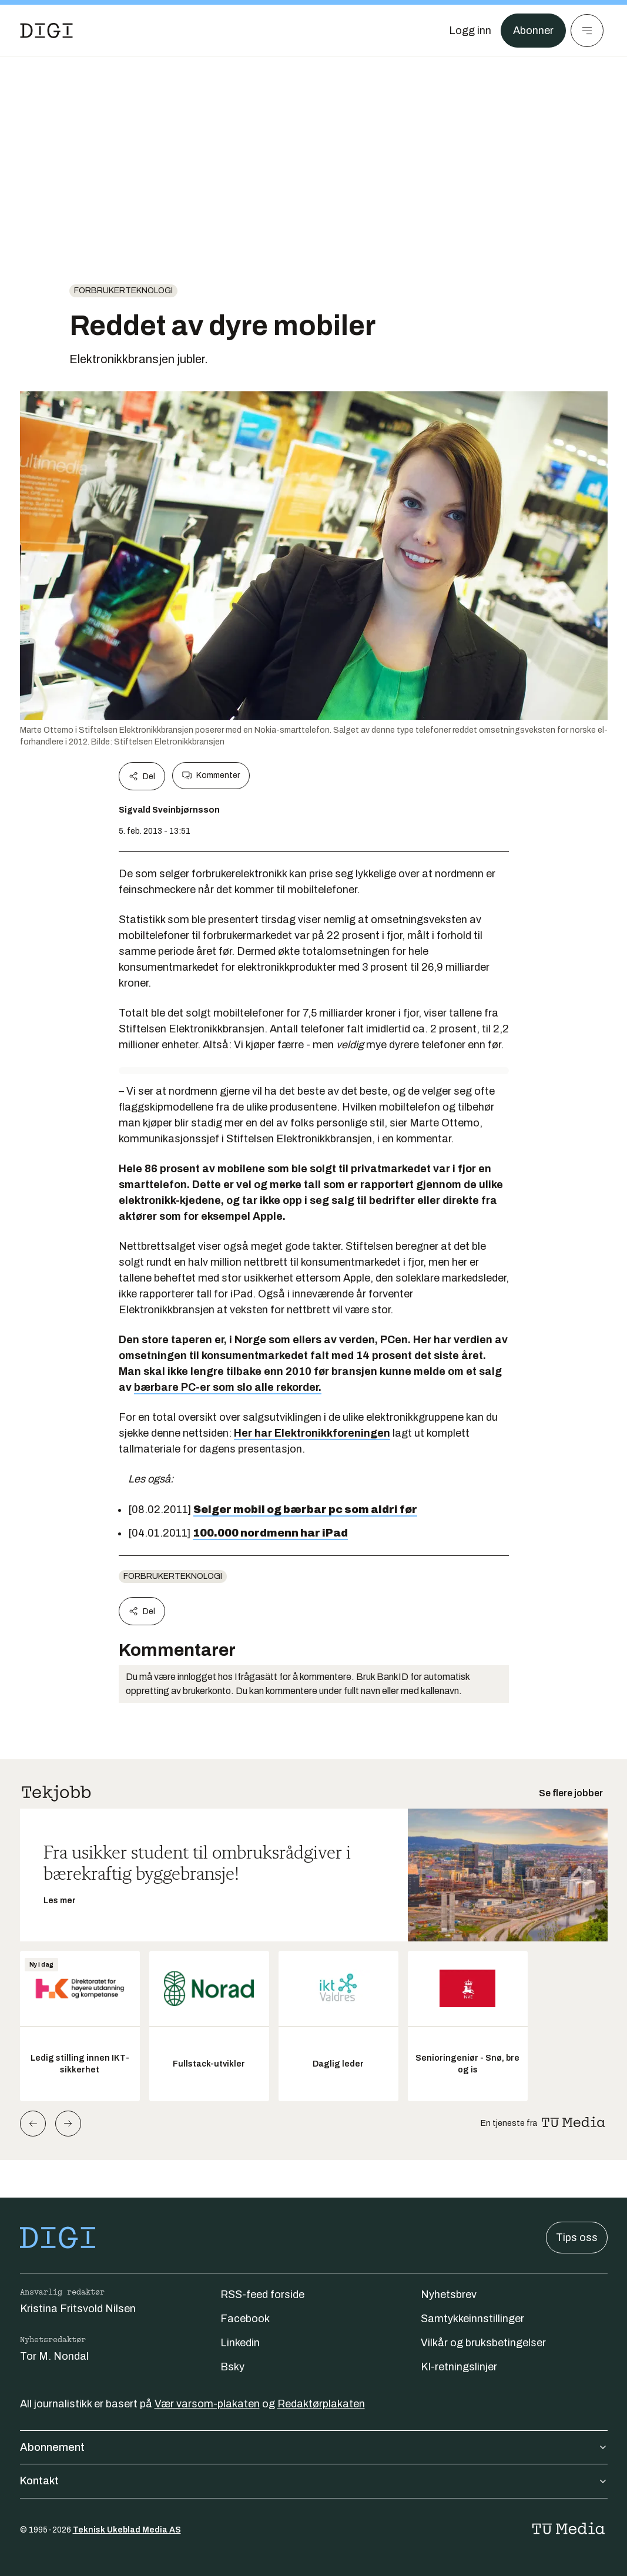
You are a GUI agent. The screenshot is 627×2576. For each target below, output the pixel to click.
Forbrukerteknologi (123, 290)
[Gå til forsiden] (46, 30)
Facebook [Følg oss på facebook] (245, 2319)
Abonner (533, 30)
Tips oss (577, 2237)
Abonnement (314, 2447)
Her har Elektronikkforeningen (312, 1433)
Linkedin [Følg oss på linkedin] (240, 2343)
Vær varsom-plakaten (207, 2404)
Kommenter (211, 775)
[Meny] (587, 30)
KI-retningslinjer (459, 2367)
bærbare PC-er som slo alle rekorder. (227, 1387)
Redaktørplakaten (321, 2404)
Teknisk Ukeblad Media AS (127, 2529)
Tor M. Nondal (54, 2356)
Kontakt (314, 2481)
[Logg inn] (470, 30)
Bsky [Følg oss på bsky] (232, 2367)
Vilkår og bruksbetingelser (483, 2343)
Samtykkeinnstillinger (472, 2319)
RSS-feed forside (262, 2294)
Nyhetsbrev (449, 2294)
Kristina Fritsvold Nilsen (78, 2309)
